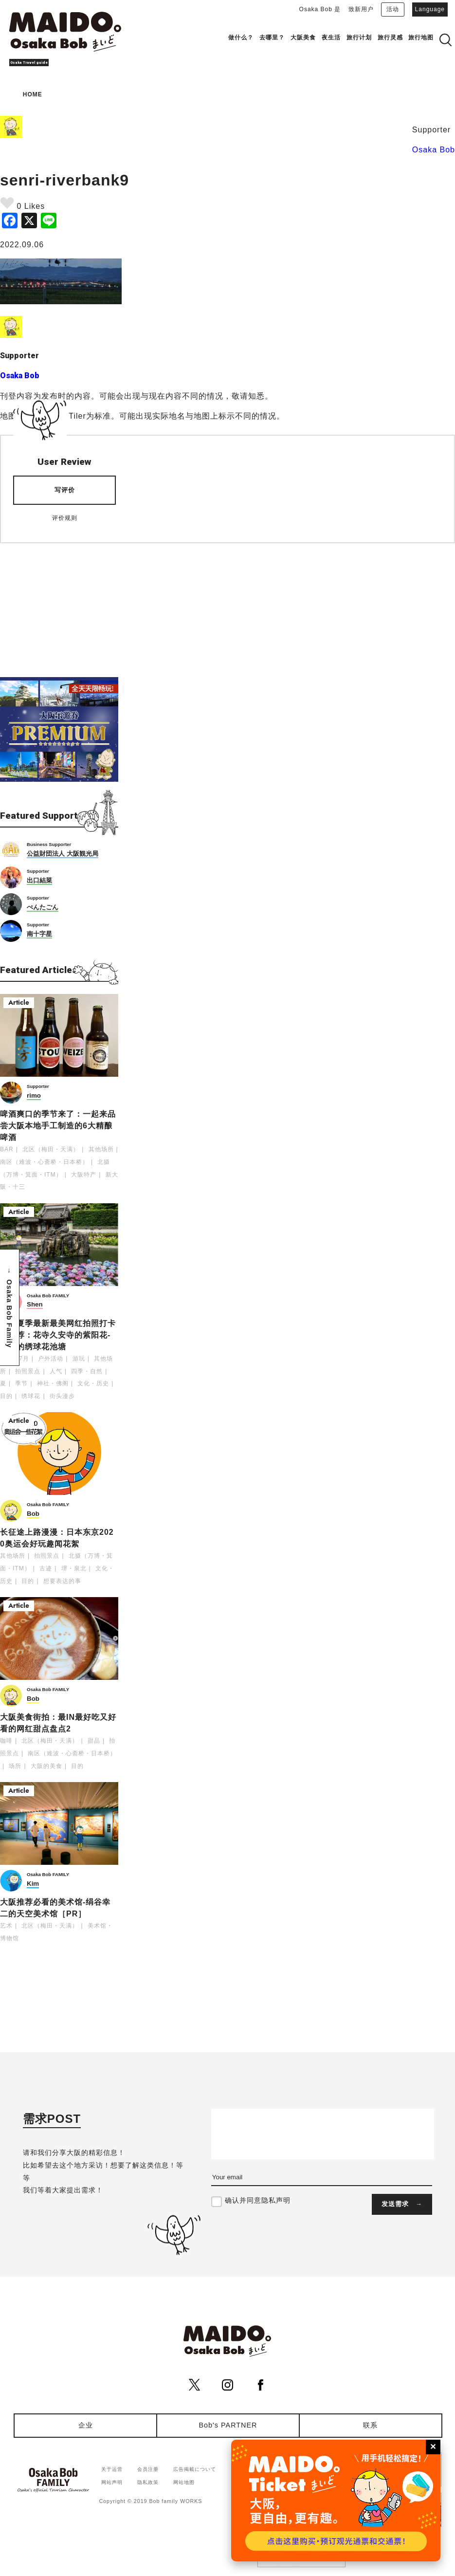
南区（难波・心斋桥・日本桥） (44, 1162)
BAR (7, 1149)
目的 (6, 1396)
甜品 (94, 1740)
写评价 (65, 490)
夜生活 (331, 37)
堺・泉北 (74, 1568)
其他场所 (101, 1149)
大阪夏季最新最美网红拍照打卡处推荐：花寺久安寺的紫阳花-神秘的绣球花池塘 (58, 1335)
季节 (21, 1383)
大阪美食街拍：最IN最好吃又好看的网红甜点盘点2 (58, 1723)
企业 (85, 2425)
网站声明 (112, 2482)
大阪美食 (303, 37)
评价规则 (64, 518)
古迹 (45, 1568)
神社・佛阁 (53, 1383)
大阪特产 (83, 1174)
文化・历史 (93, 1383)
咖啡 (6, 1740)
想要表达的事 (62, 1581)
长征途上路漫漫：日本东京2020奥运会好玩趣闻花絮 (57, 1538)
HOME (32, 94)
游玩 (79, 1358)
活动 (392, 9)
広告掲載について (194, 2469)
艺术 (6, 1925)
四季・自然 (87, 1371)
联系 (370, 2425)
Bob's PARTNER (228, 2425)
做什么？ (241, 37)
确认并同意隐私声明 (258, 2200)
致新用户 (361, 9)
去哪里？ (272, 37)
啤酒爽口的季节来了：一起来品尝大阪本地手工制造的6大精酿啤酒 (58, 1125)
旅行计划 (359, 37)
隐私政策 (148, 2482)
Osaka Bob (433, 150)
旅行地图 (421, 37)
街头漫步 (62, 1396)
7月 (24, 1358)
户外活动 (50, 1358)
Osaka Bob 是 (320, 9)
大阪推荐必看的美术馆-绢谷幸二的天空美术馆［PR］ (55, 1908)
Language (430, 9)
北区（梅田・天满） (50, 1149)
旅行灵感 (390, 37)
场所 (15, 1766)
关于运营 (112, 2469)
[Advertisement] (59, 604)
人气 (56, 1371)
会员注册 (148, 2469)
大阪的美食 (46, 1766)
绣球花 (30, 1396)
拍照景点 (27, 1371)
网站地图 (184, 2482)
